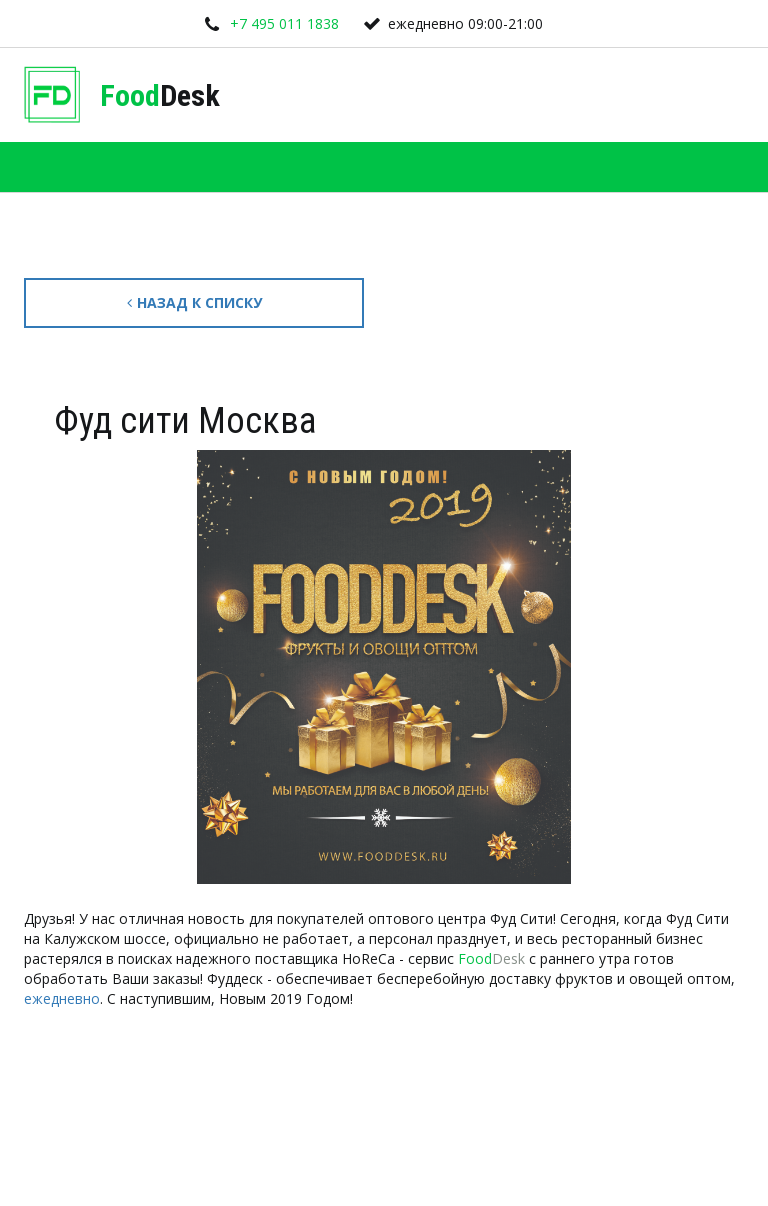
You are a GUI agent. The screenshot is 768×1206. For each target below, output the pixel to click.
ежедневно (62, 998)
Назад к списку (194, 302)
